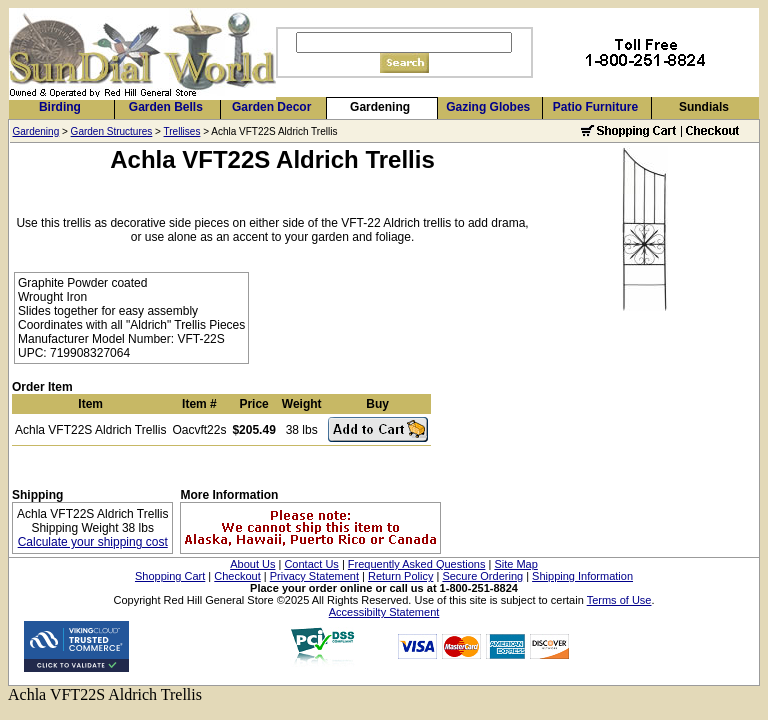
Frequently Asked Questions (417, 564)
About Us (252, 564)
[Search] (404, 42)
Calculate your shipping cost (93, 542)
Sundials (704, 107)
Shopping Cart (170, 576)
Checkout (237, 576)
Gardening (380, 107)
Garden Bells (166, 107)
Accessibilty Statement (384, 612)
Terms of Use (619, 600)
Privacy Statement (314, 576)
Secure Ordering (482, 576)
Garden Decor (271, 107)
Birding (60, 107)
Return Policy (400, 576)
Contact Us (311, 564)
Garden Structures (112, 131)
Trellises (182, 131)
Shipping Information (582, 576)
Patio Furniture (595, 107)
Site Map (515, 564)
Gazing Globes (488, 107)
